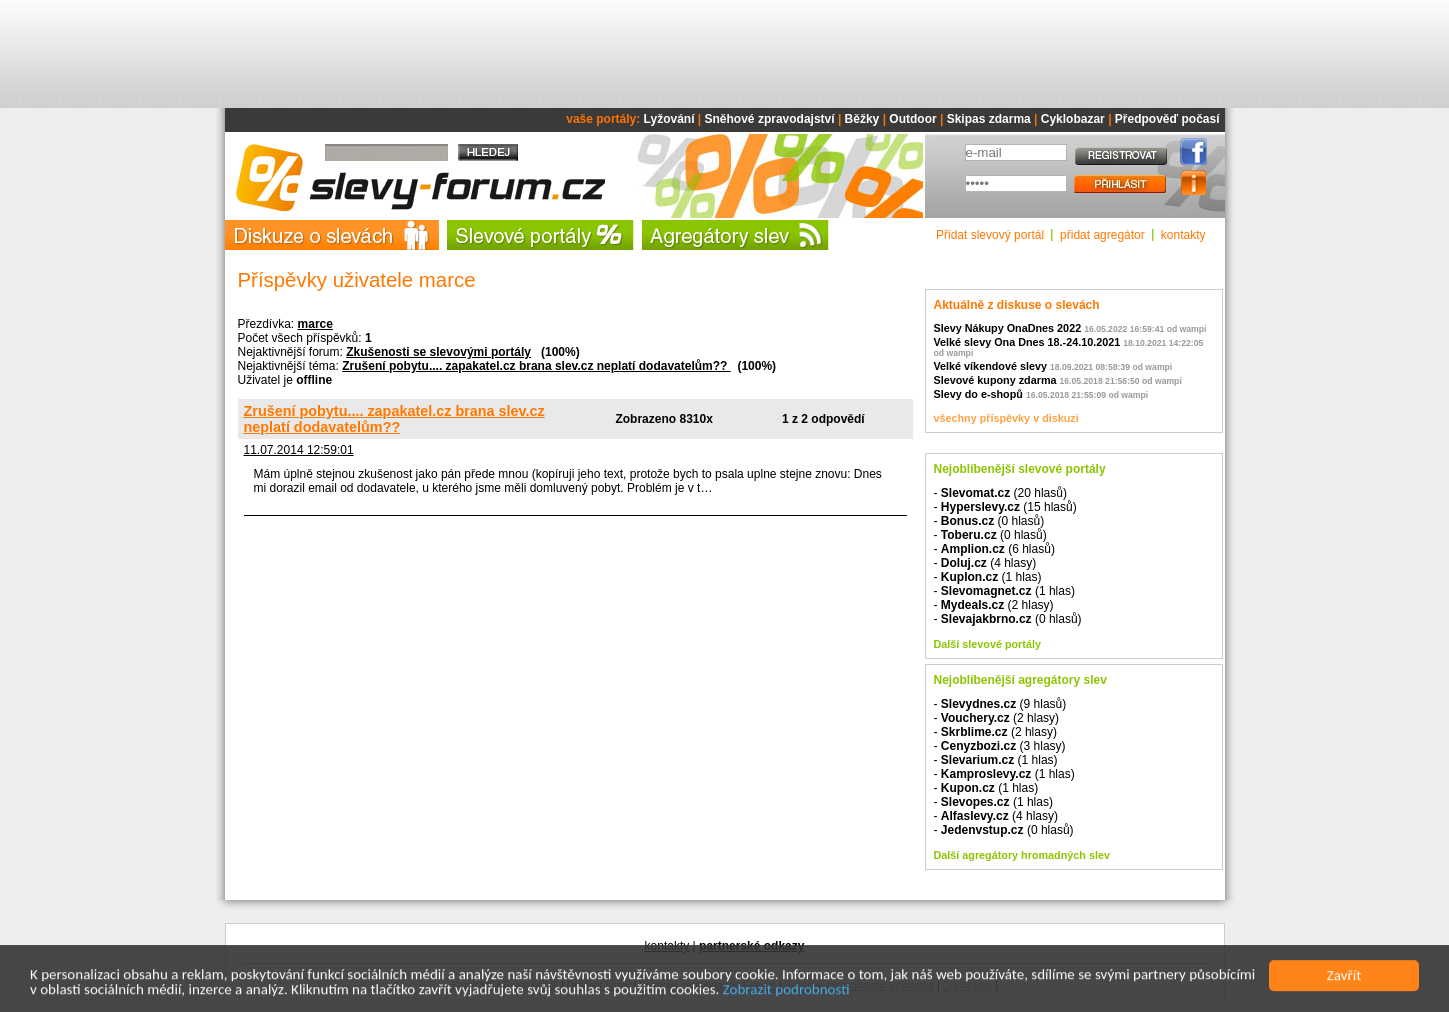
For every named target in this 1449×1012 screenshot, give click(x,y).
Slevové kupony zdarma (995, 380)
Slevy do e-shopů (978, 394)
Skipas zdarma (989, 119)
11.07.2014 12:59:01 (299, 450)
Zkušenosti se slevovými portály (438, 352)
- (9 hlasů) (1000, 704)
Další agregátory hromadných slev (1022, 855)
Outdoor (912, 119)
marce (315, 324)
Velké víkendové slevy (990, 366)
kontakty (1183, 235)
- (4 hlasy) (985, 563)
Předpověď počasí (1167, 119)
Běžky (862, 119)
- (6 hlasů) (994, 549)
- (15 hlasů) (1005, 507)
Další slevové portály (987, 644)
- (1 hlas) (988, 577)
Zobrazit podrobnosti (786, 992)
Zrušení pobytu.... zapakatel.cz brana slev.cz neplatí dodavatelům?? (536, 366)
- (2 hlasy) (994, 605)
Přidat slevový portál (990, 235)
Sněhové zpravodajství (770, 119)
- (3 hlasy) (1000, 746)
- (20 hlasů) (1000, 493)
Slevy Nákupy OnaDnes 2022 (1008, 328)
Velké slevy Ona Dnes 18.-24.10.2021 (1027, 342)
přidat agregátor (1102, 235)
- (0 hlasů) (989, 521)
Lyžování (669, 119)
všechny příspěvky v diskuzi (1006, 418)
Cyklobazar (1073, 119)
